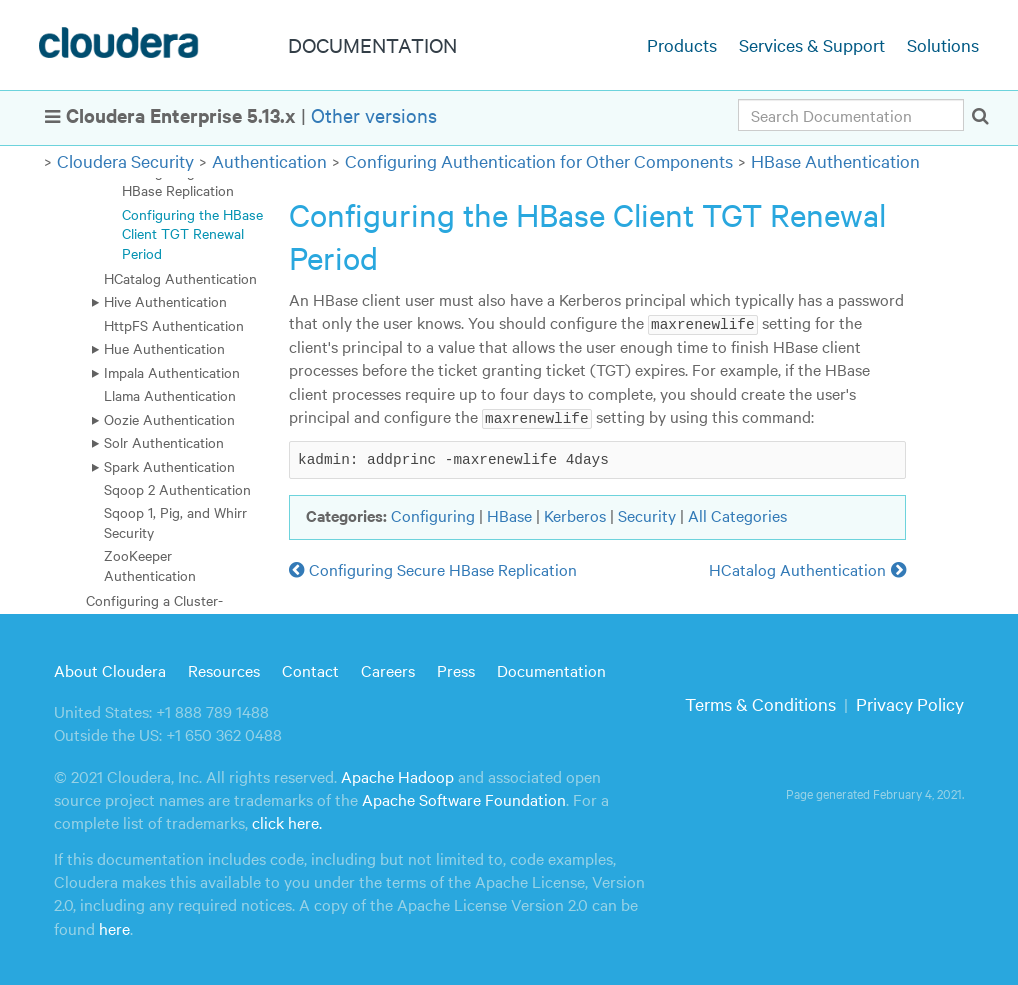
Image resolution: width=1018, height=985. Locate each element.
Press (456, 670)
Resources (224, 670)
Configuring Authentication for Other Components (539, 160)
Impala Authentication (172, 372)
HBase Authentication (835, 160)
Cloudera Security (125, 160)
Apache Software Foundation (464, 799)
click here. (287, 822)
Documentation (551, 670)
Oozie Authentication (169, 419)
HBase (509, 514)
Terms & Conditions (760, 703)
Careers (388, 670)
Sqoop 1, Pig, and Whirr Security (175, 521)
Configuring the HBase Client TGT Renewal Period (192, 233)
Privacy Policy (910, 703)
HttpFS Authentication (174, 325)
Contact (310, 670)
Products (682, 44)
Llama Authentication (170, 395)
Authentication (269, 160)
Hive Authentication (165, 301)
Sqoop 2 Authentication (177, 489)
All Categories (737, 514)
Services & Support (812, 44)
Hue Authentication (164, 348)
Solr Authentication (164, 442)
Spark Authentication (169, 466)
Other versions (374, 114)
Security (647, 514)
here (114, 928)
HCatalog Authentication (180, 278)
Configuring (433, 514)
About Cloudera (110, 670)
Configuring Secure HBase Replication (181, 180)
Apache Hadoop (397, 776)
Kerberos (575, 514)
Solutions (943, 44)
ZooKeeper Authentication (150, 564)
